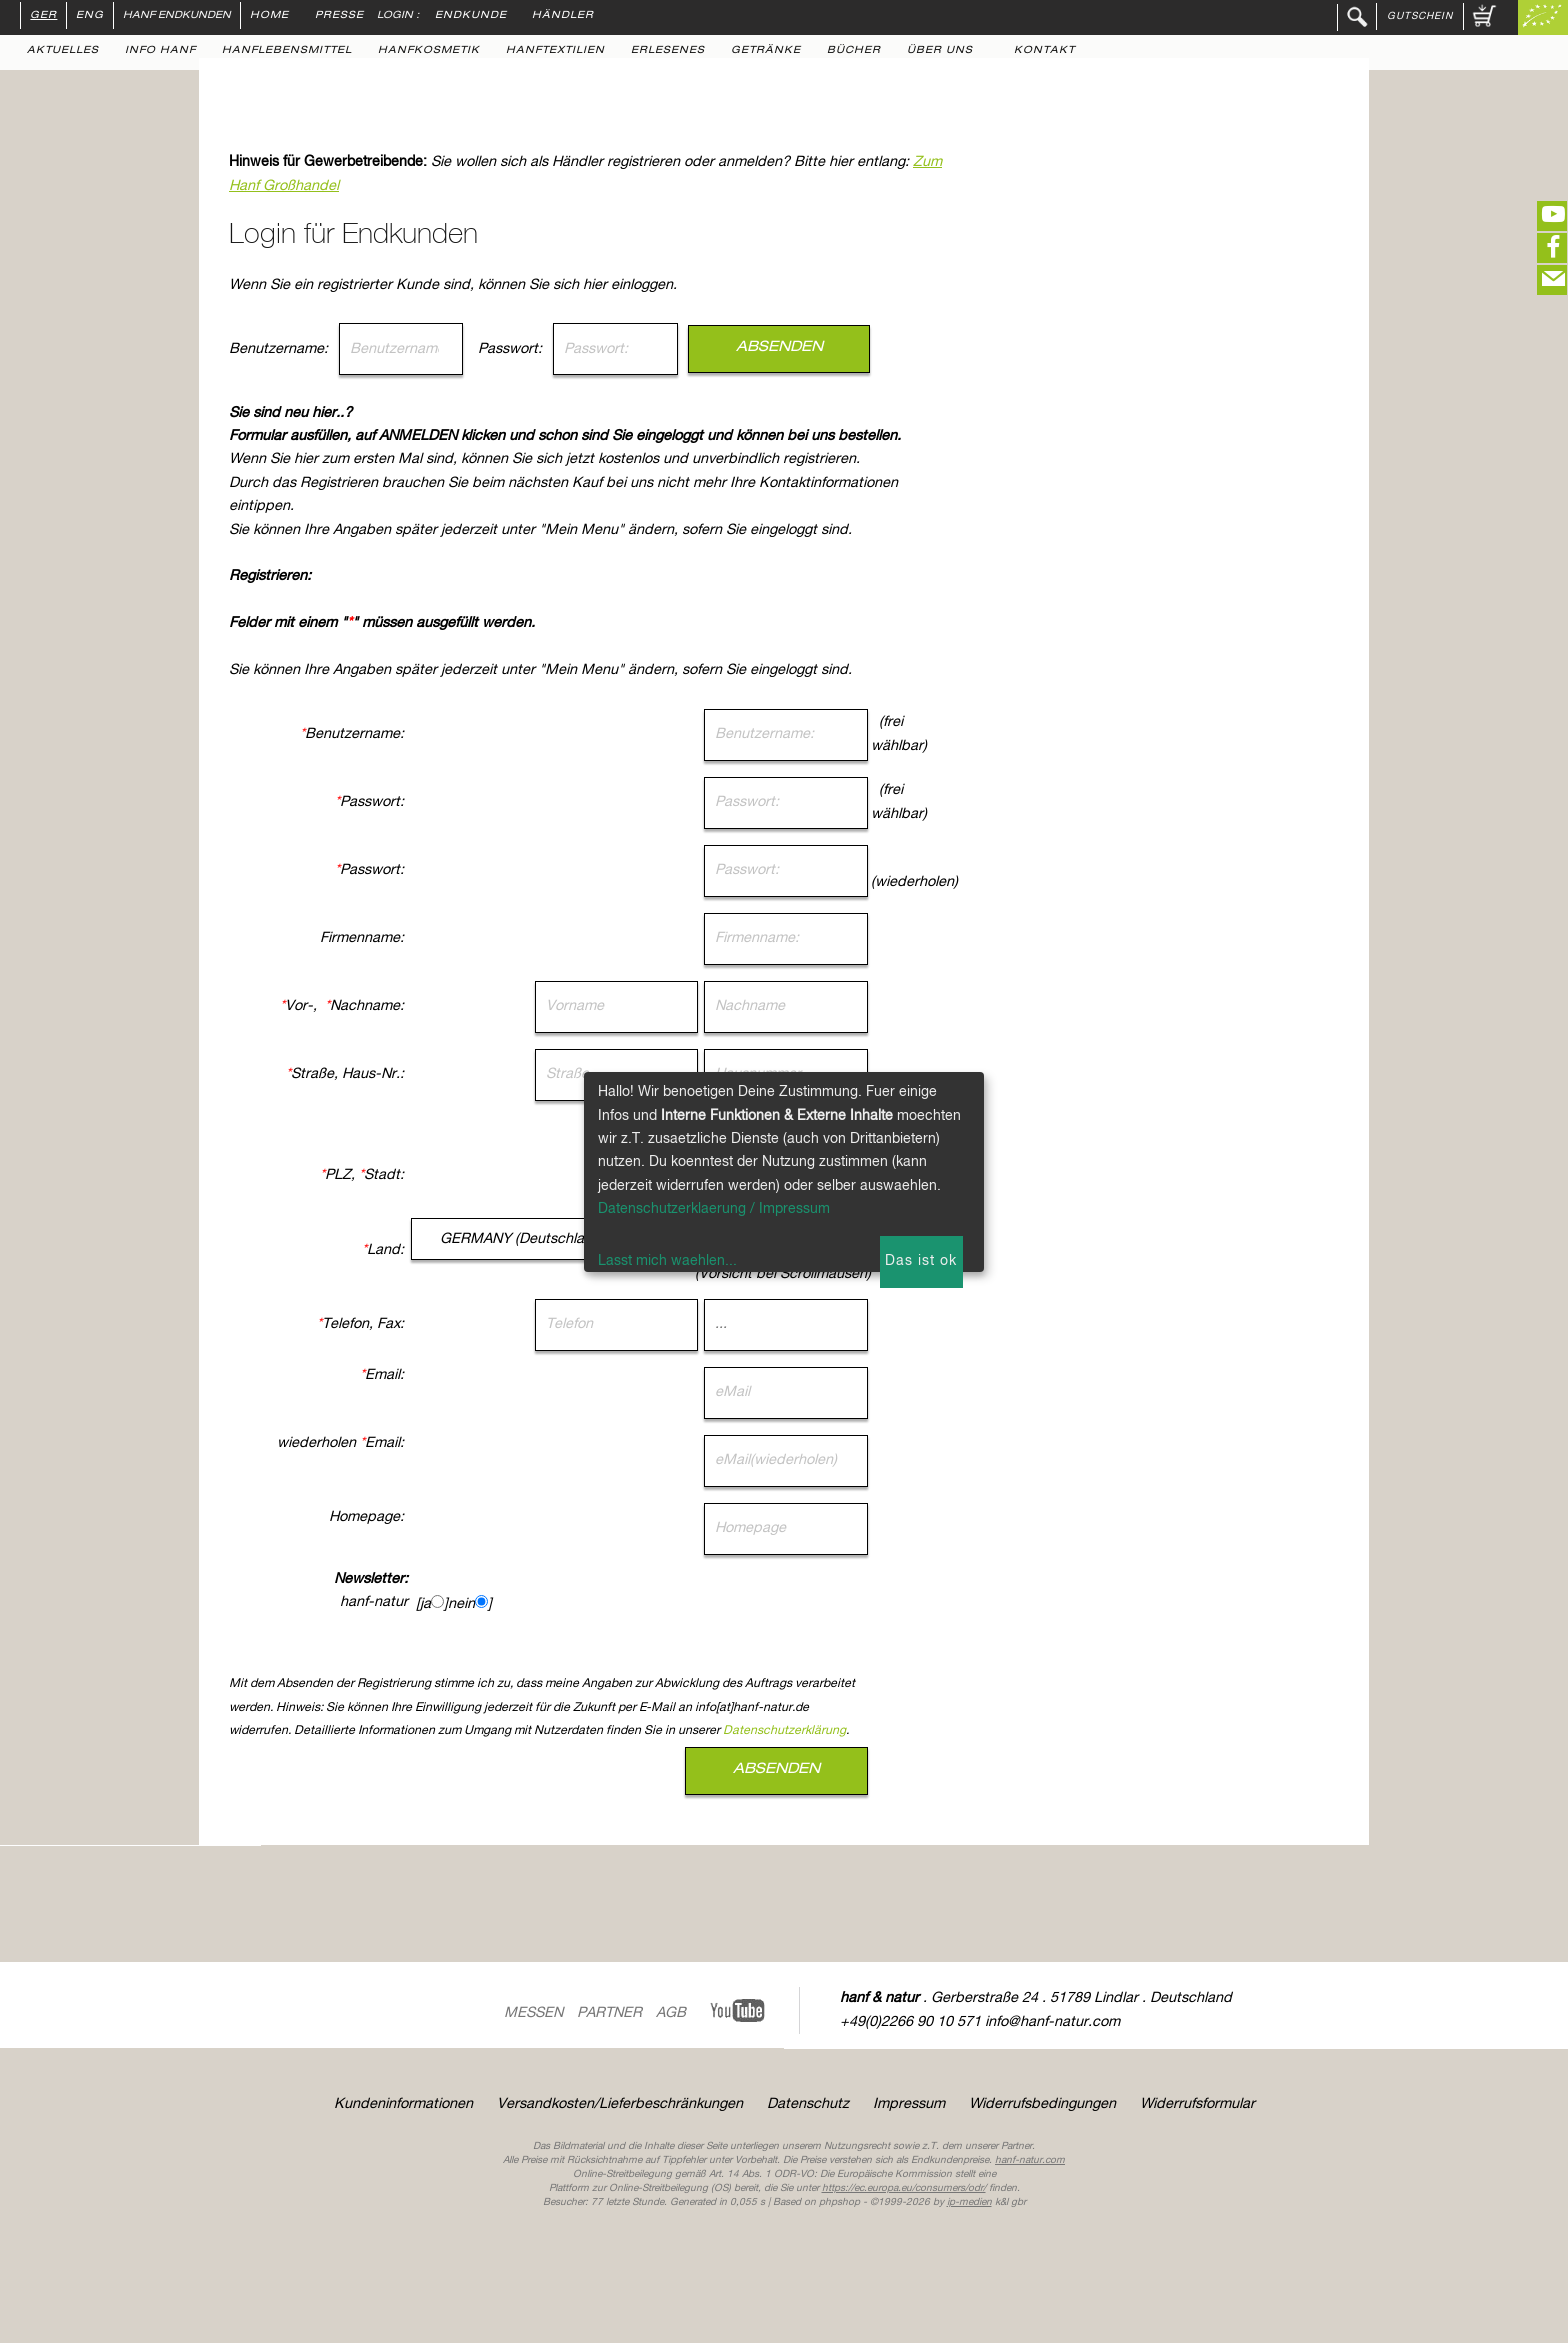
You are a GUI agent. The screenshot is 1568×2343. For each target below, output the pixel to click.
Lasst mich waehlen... (667, 1261)
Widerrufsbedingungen (1042, 2104)
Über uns (940, 51)
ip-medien (969, 2202)
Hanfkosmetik (429, 51)
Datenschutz (808, 2104)
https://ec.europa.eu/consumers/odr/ (904, 2188)
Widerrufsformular (1197, 2104)
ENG (90, 16)
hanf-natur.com (1030, 2160)
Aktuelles (63, 51)
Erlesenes (668, 51)
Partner (609, 2013)
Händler (563, 16)
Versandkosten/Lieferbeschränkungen (620, 2104)
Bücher (854, 51)
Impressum (909, 2104)
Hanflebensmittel (287, 51)
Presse (339, 16)
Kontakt (1044, 51)
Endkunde (471, 16)
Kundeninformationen (403, 2104)
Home (269, 16)
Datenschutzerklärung (974, 1731)
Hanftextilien (555, 51)
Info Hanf (160, 51)
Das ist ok (921, 1261)
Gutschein (1420, 16)
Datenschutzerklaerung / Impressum (714, 1209)
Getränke (766, 51)
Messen (533, 2013)
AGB (671, 2013)
